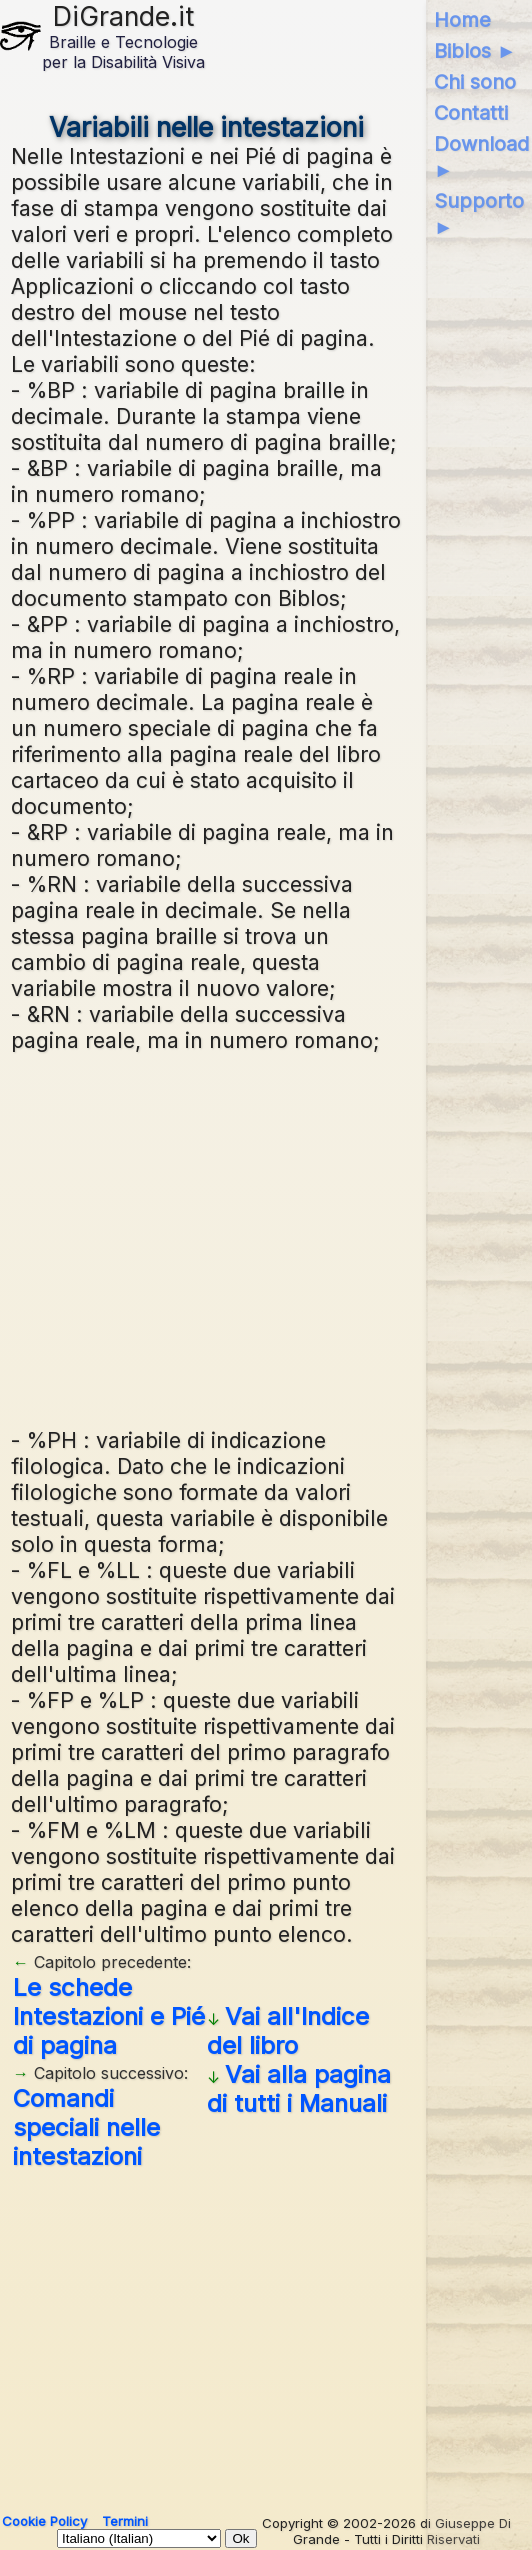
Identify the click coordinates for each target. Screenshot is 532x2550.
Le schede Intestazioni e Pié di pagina (109, 2016)
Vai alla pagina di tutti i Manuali (299, 2089)
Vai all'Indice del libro (288, 2031)
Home (462, 20)
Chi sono (475, 82)
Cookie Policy (44, 2521)
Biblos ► (475, 51)
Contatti (471, 113)
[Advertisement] (207, 1237)
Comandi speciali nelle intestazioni (86, 2127)
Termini (125, 2521)
